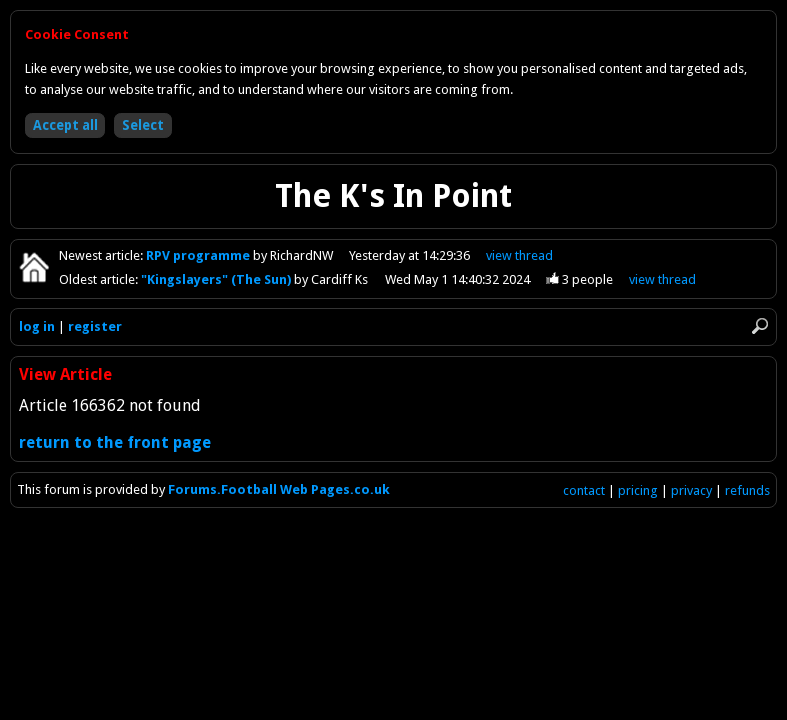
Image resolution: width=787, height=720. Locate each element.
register (95, 326)
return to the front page (115, 442)
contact (584, 490)
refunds (747, 490)
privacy (691, 490)
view (520, 255)
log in (37, 326)
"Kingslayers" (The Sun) (217, 279)
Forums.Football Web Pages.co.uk (279, 489)
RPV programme (199, 255)
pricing (638, 490)
